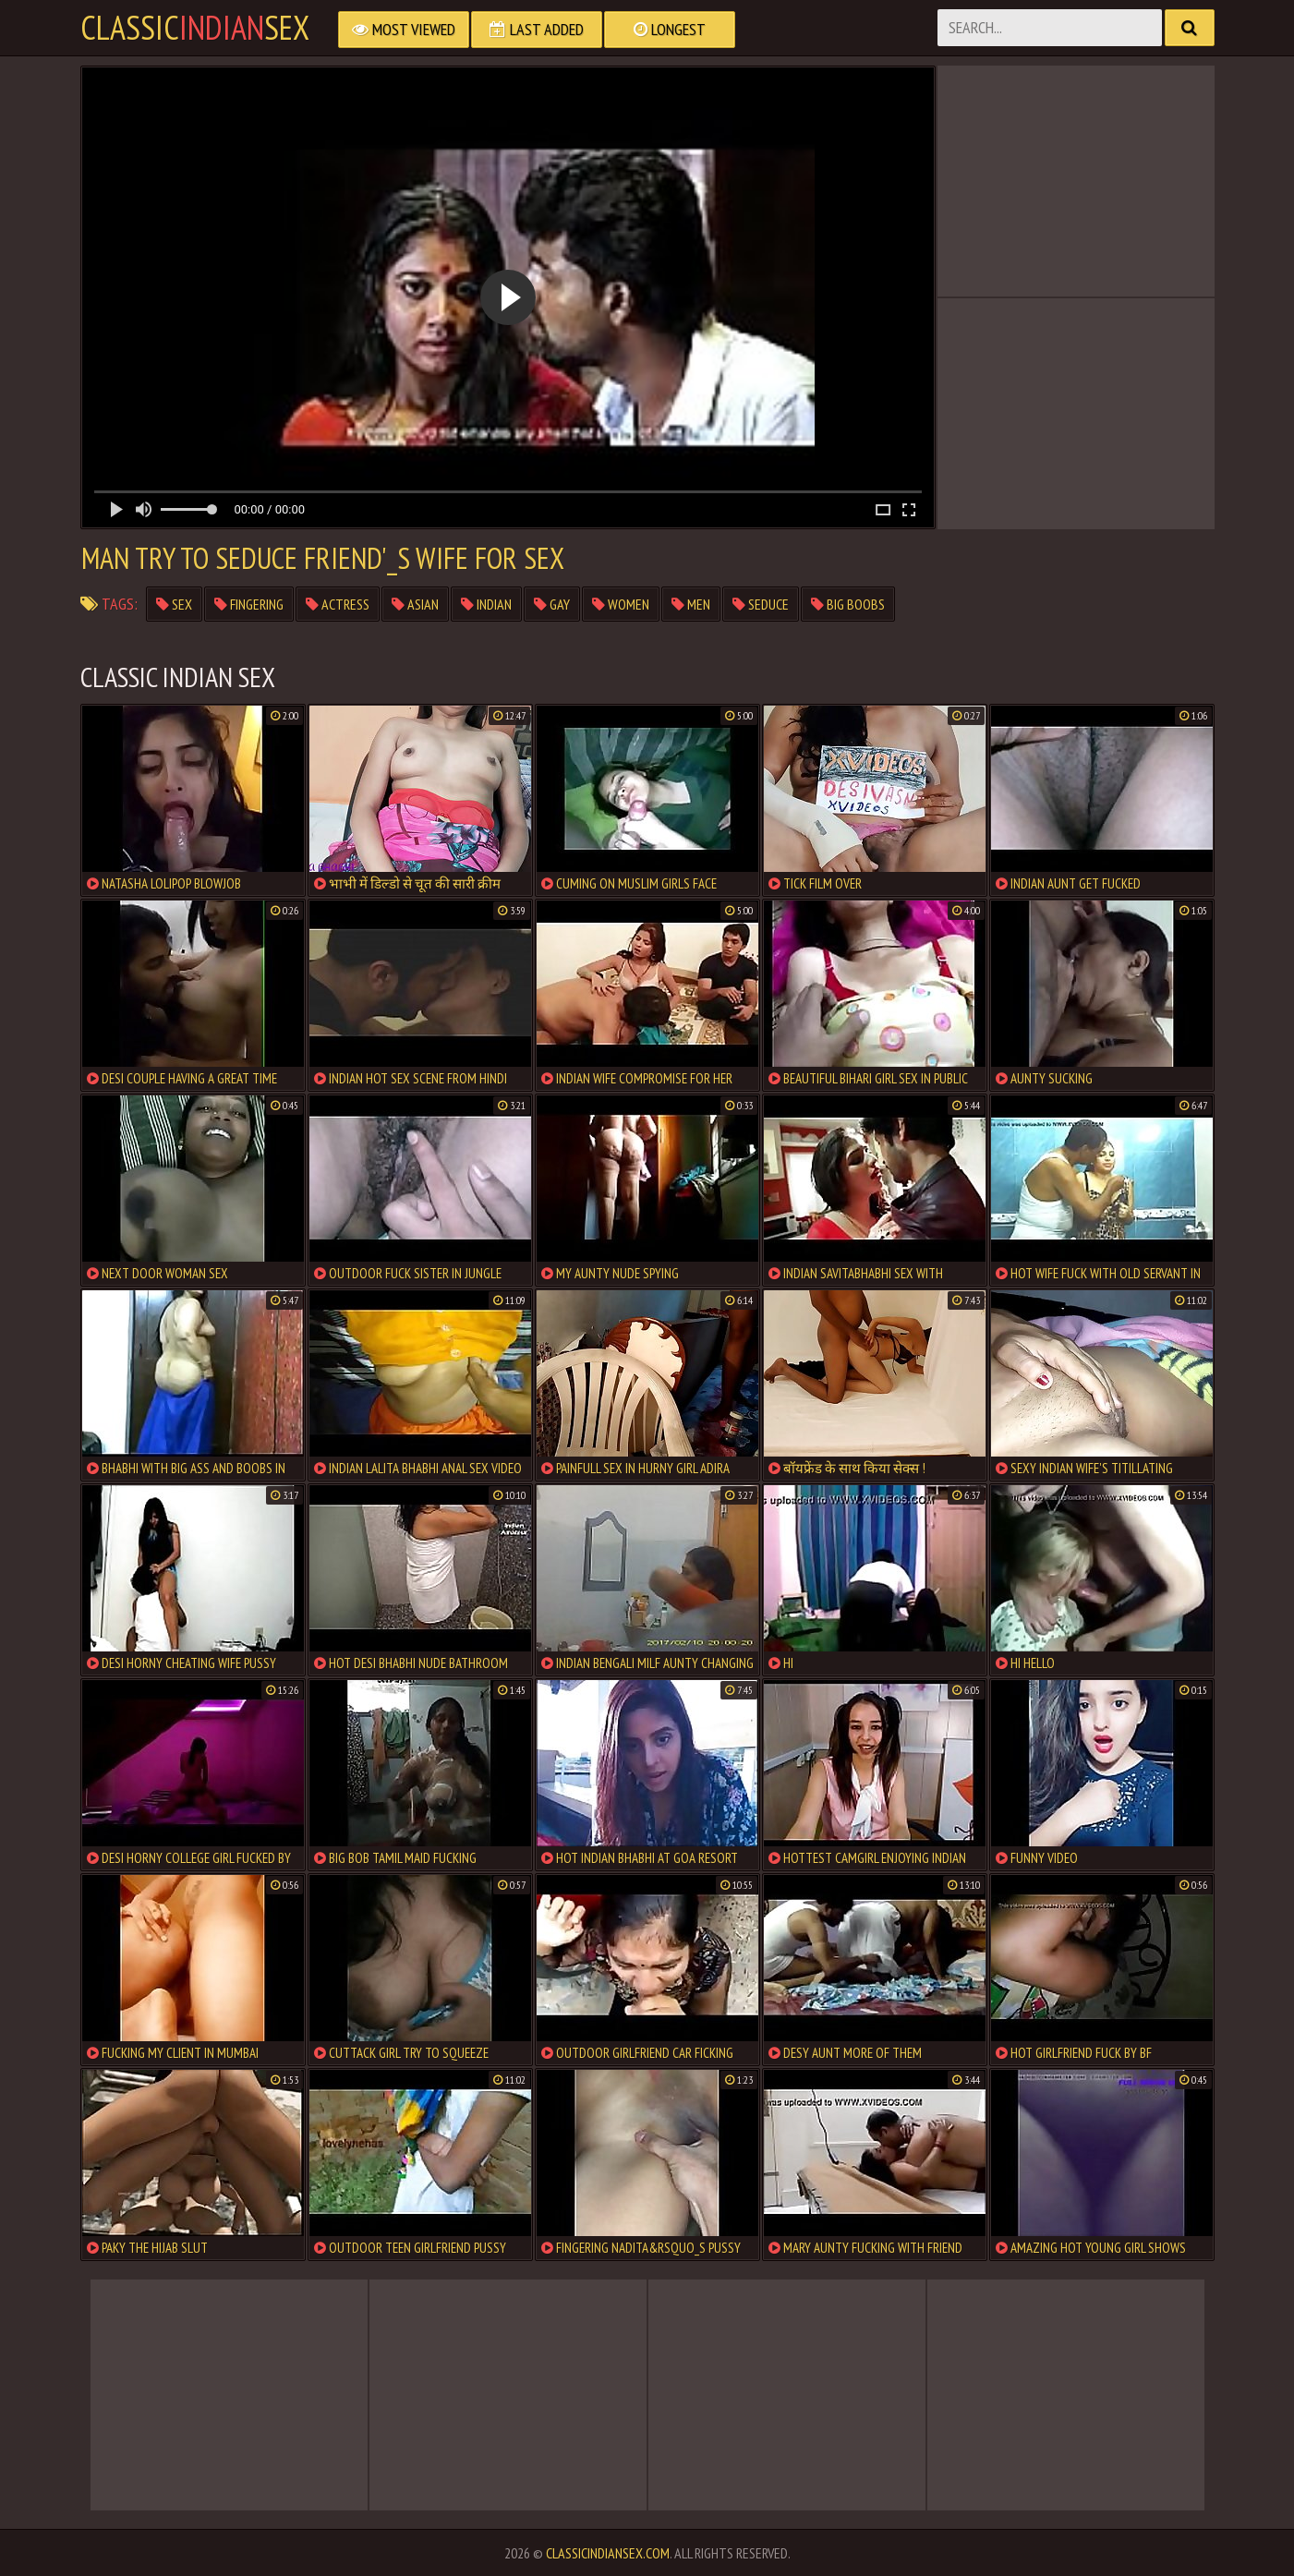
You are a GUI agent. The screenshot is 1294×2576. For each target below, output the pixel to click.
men (690, 604)
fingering (249, 604)
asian (415, 604)
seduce (760, 604)
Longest (670, 29)
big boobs (848, 604)
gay (552, 604)
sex (174, 604)
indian (486, 604)
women (620, 604)
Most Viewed (403, 29)
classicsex (194, 27)
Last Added (537, 29)
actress (337, 604)
